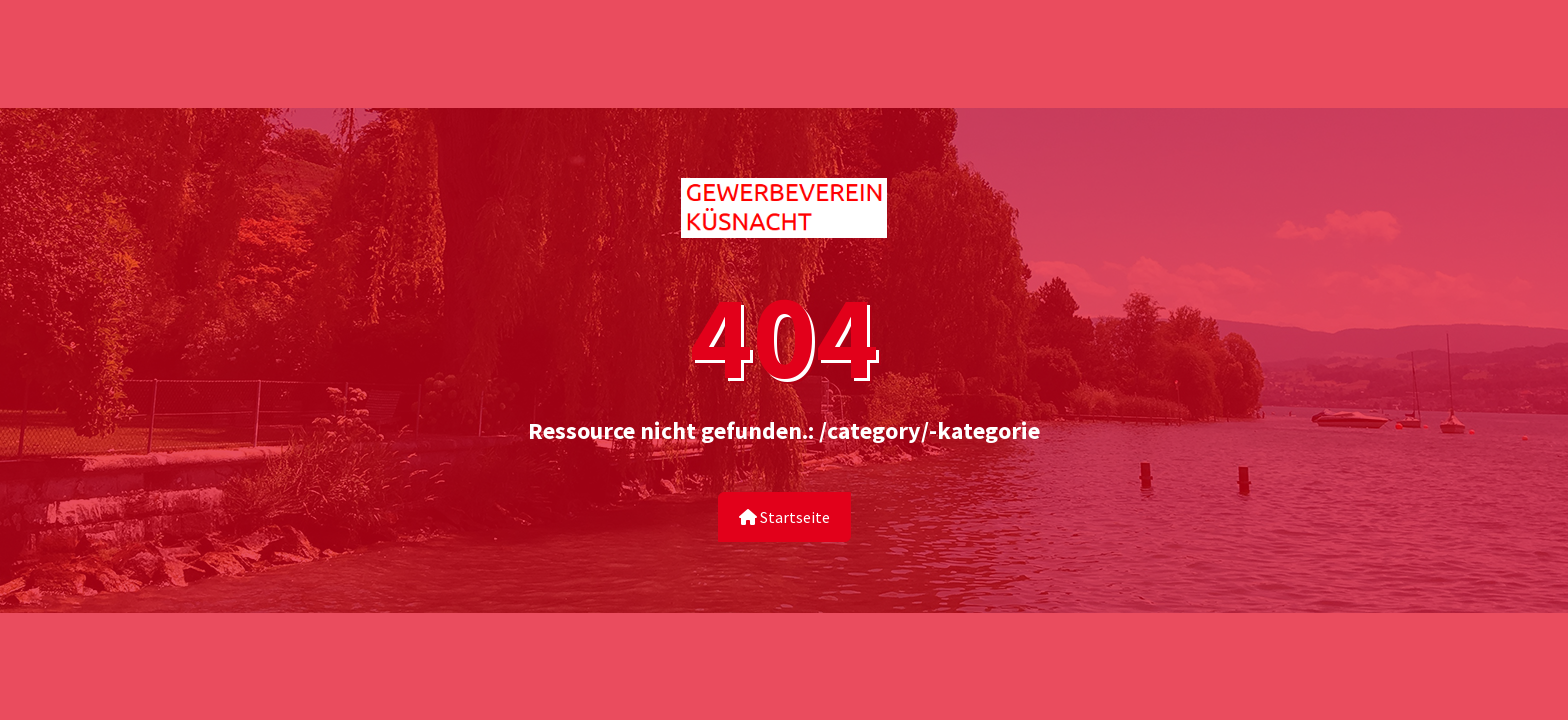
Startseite (784, 517)
